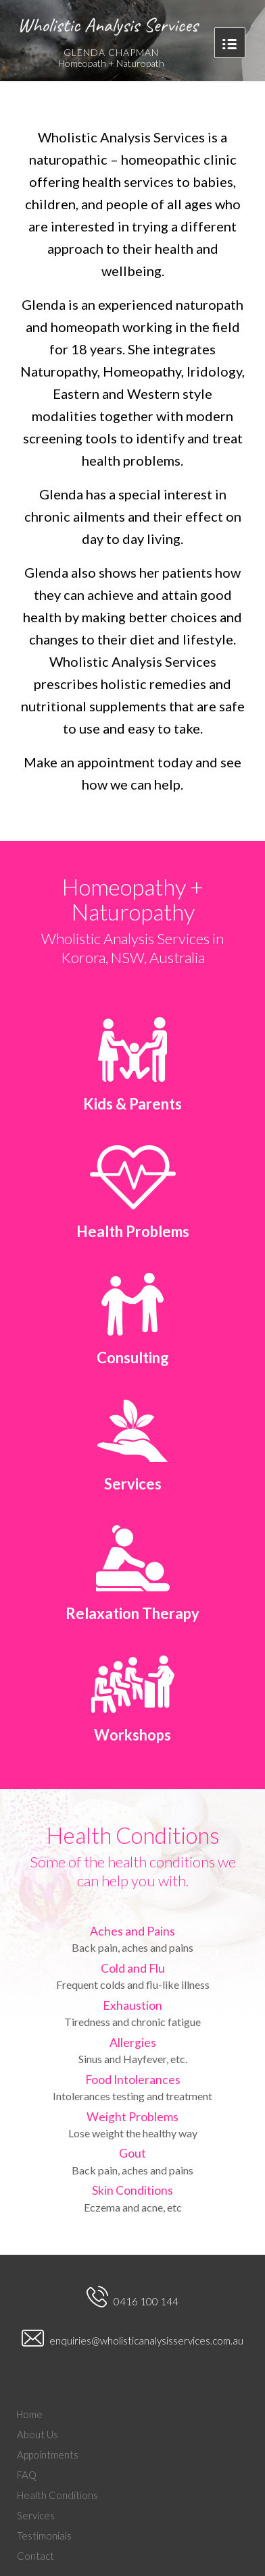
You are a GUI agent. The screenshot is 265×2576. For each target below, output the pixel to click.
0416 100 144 (132, 2298)
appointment (117, 762)
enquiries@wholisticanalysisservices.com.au (132, 2340)
